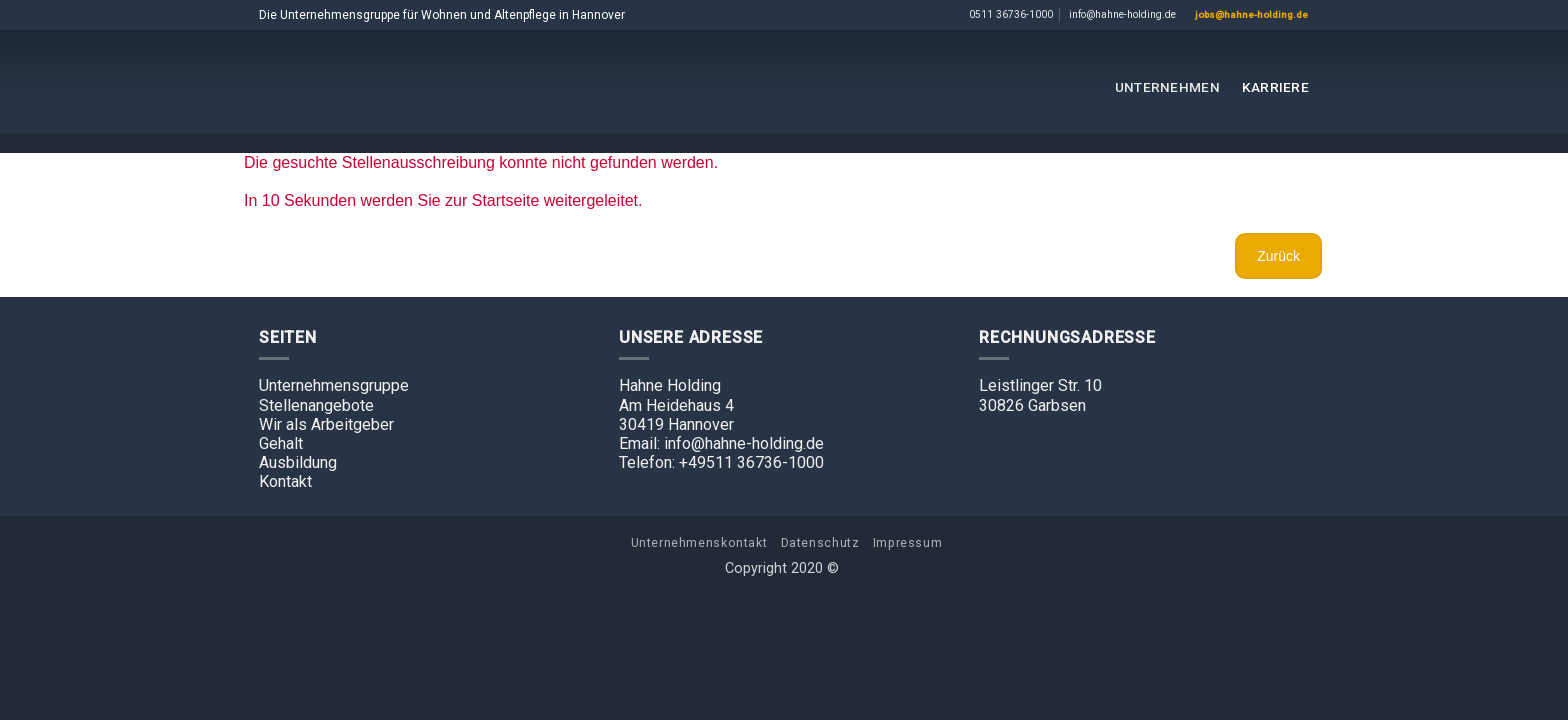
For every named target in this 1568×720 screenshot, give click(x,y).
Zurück (1278, 256)
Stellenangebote (316, 405)
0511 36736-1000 (1011, 14)
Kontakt (285, 481)
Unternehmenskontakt (699, 543)
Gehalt (281, 443)
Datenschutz (820, 543)
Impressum (908, 543)
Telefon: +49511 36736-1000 (721, 462)
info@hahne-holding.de (1122, 14)
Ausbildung (298, 462)
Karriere (1275, 87)
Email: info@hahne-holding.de (721, 443)
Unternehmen (1167, 87)
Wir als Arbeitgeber (326, 424)
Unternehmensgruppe (334, 385)
